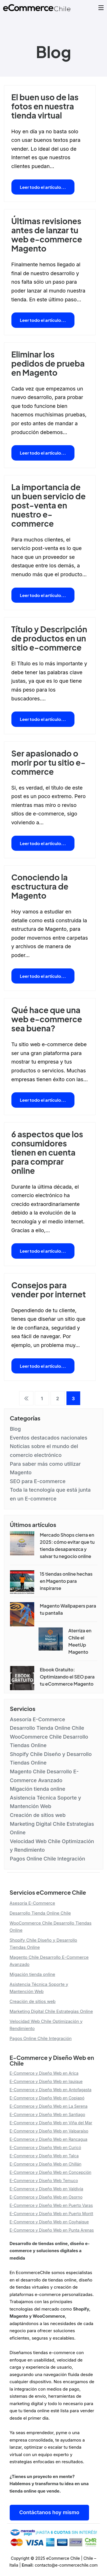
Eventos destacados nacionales (48, 1438)
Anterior (26, 1398)
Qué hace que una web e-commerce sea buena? (46, 1019)
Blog (15, 1429)
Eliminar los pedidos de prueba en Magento (48, 363)
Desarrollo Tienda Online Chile (47, 1728)
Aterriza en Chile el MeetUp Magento (80, 1641)
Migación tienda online (37, 1789)
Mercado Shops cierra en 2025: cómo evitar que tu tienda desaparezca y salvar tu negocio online (67, 1545)
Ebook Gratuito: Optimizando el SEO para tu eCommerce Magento (67, 1677)
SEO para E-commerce (38, 1481)
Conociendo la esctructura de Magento (39, 886)
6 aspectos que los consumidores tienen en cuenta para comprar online (47, 1152)
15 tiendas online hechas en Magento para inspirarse (66, 1581)
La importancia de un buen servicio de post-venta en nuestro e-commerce (48, 505)
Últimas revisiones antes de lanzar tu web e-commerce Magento (46, 234)
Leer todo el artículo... (43, 187)
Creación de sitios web (38, 1815)
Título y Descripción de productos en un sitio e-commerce (49, 638)
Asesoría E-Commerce (37, 1719)
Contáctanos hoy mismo (49, 2512)
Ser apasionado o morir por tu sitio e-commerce (48, 762)
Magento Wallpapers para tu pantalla (68, 1609)
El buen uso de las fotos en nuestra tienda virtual (45, 106)
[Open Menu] (101, 8)
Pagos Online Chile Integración (47, 1859)
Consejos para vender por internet (48, 1289)
